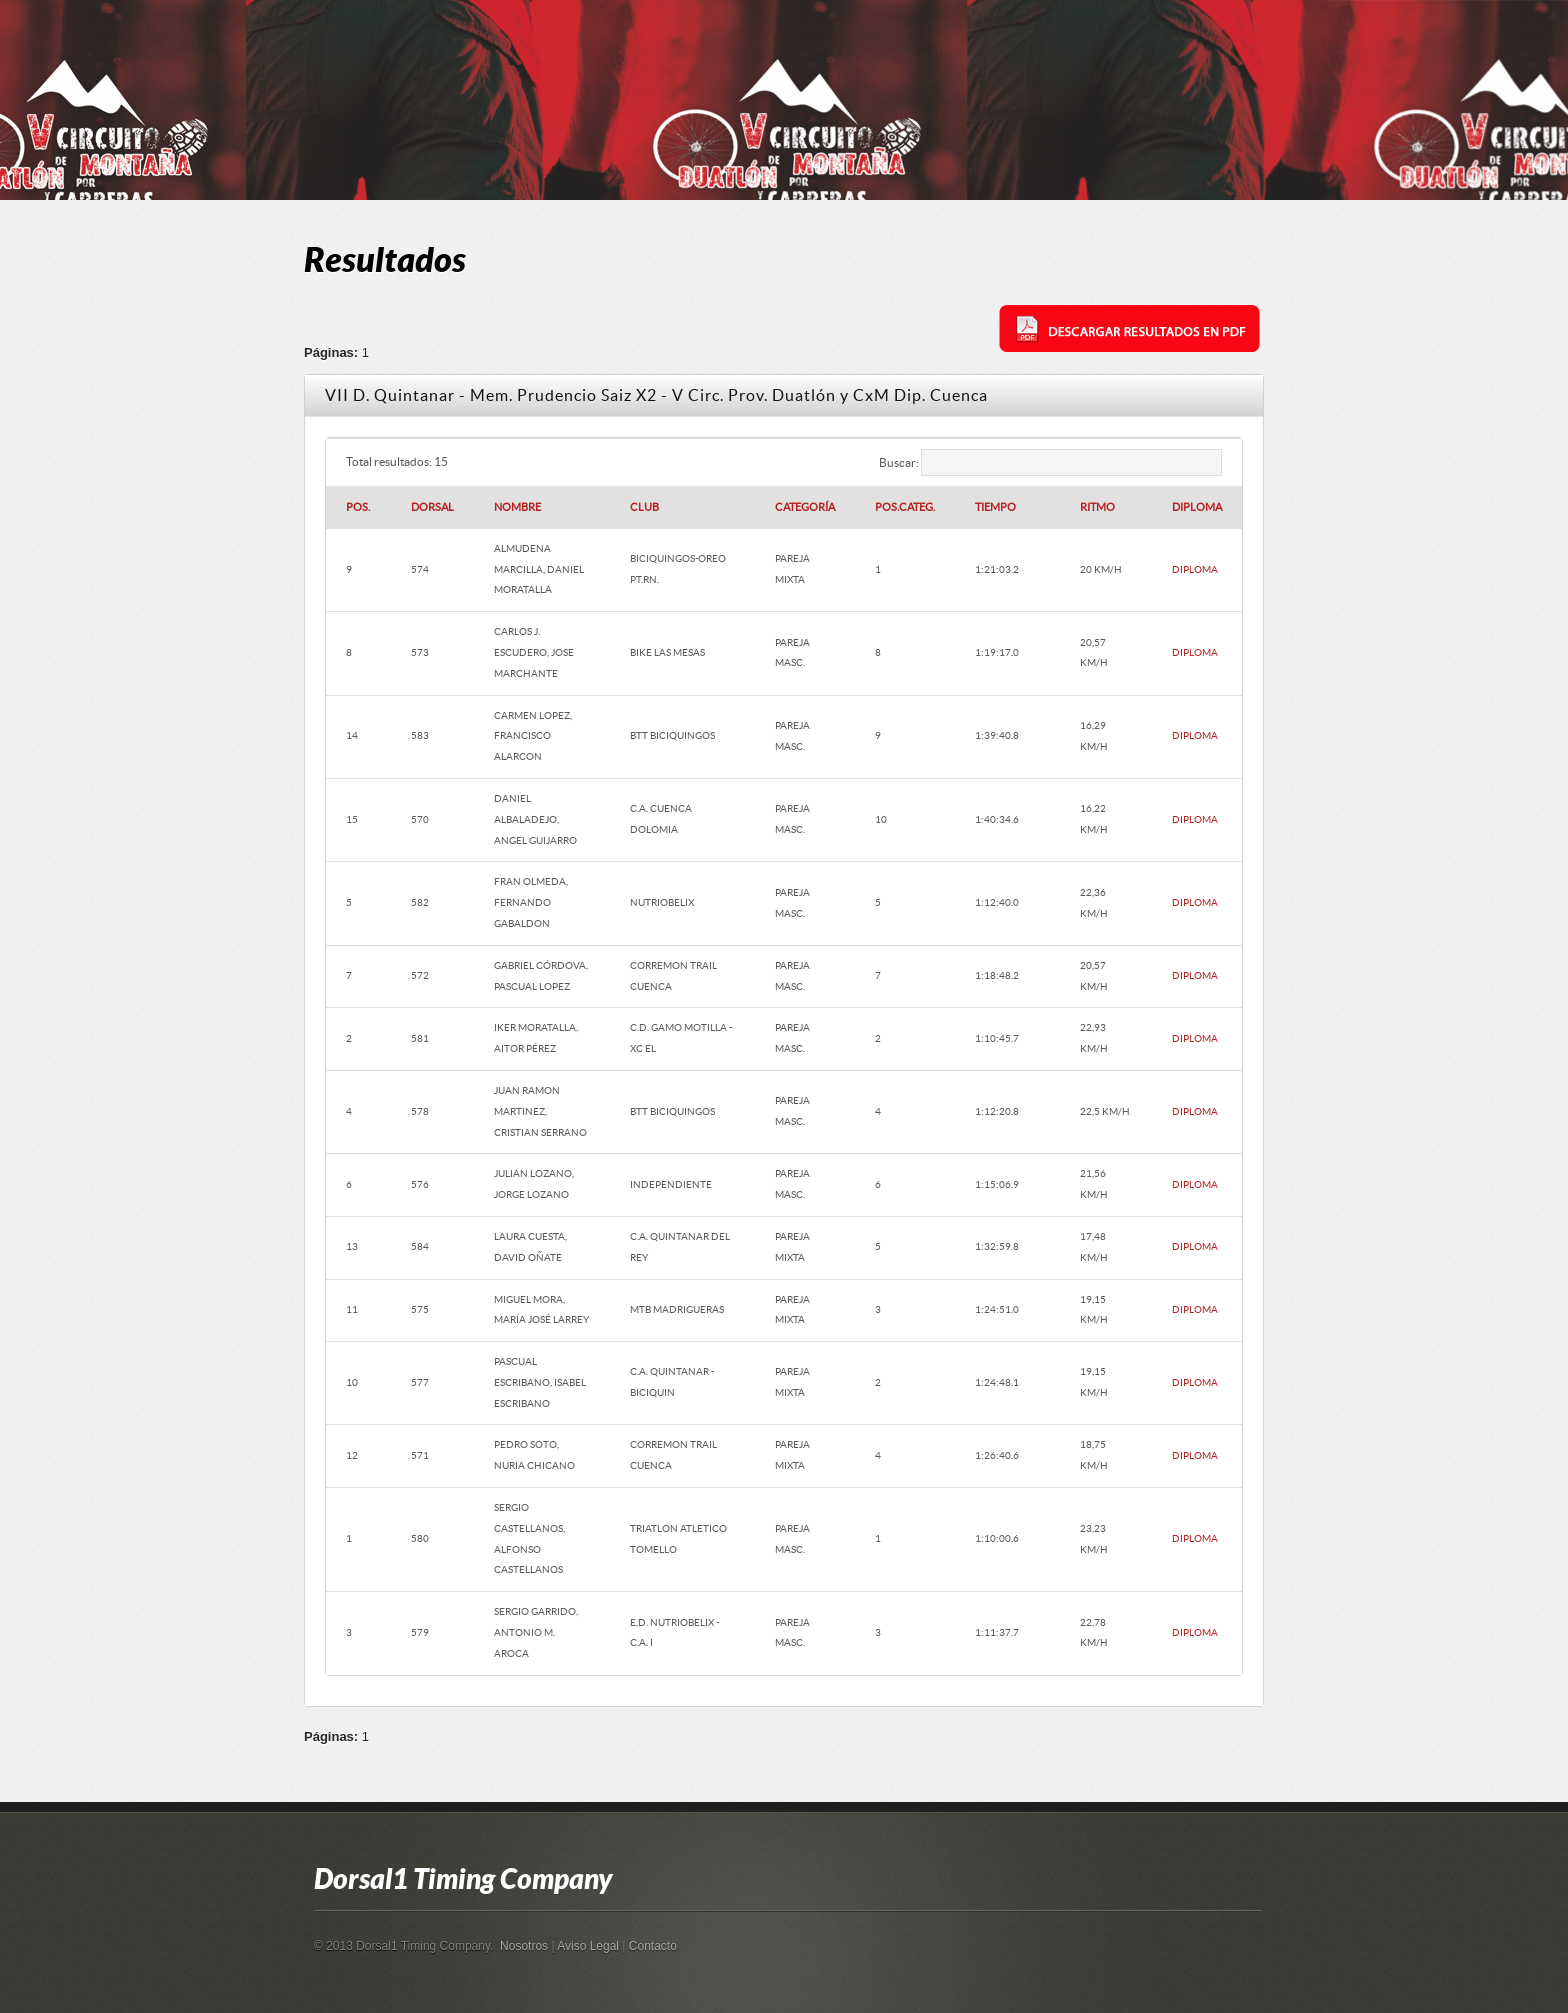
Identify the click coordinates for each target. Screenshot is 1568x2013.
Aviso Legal (588, 1946)
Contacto (653, 1946)
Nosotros (524, 1946)
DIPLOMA (1195, 569)
